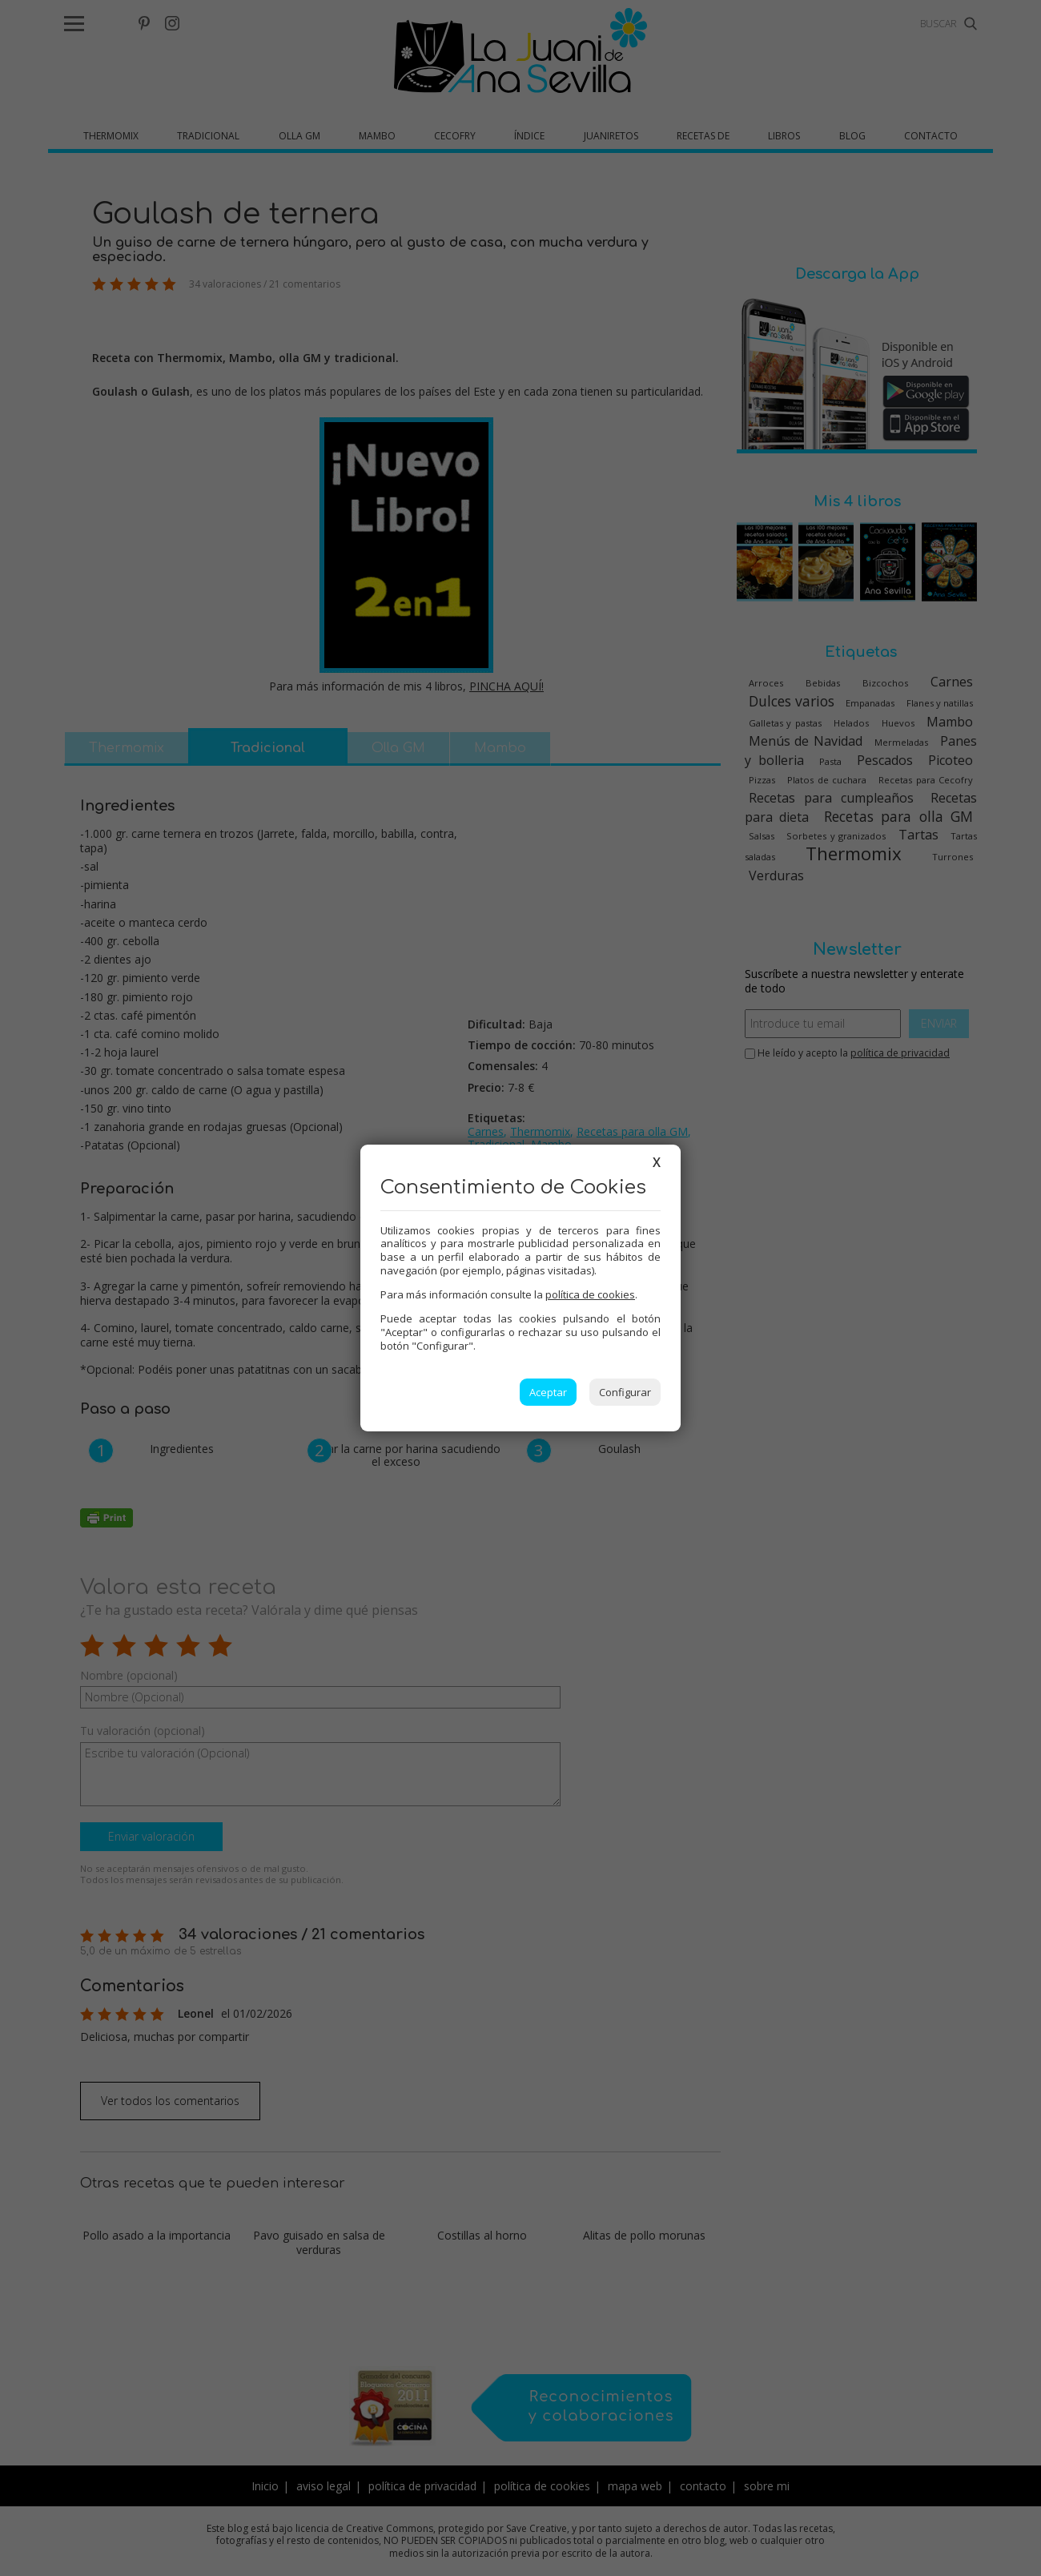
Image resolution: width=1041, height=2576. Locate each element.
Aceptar (548, 1392)
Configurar (625, 1392)
